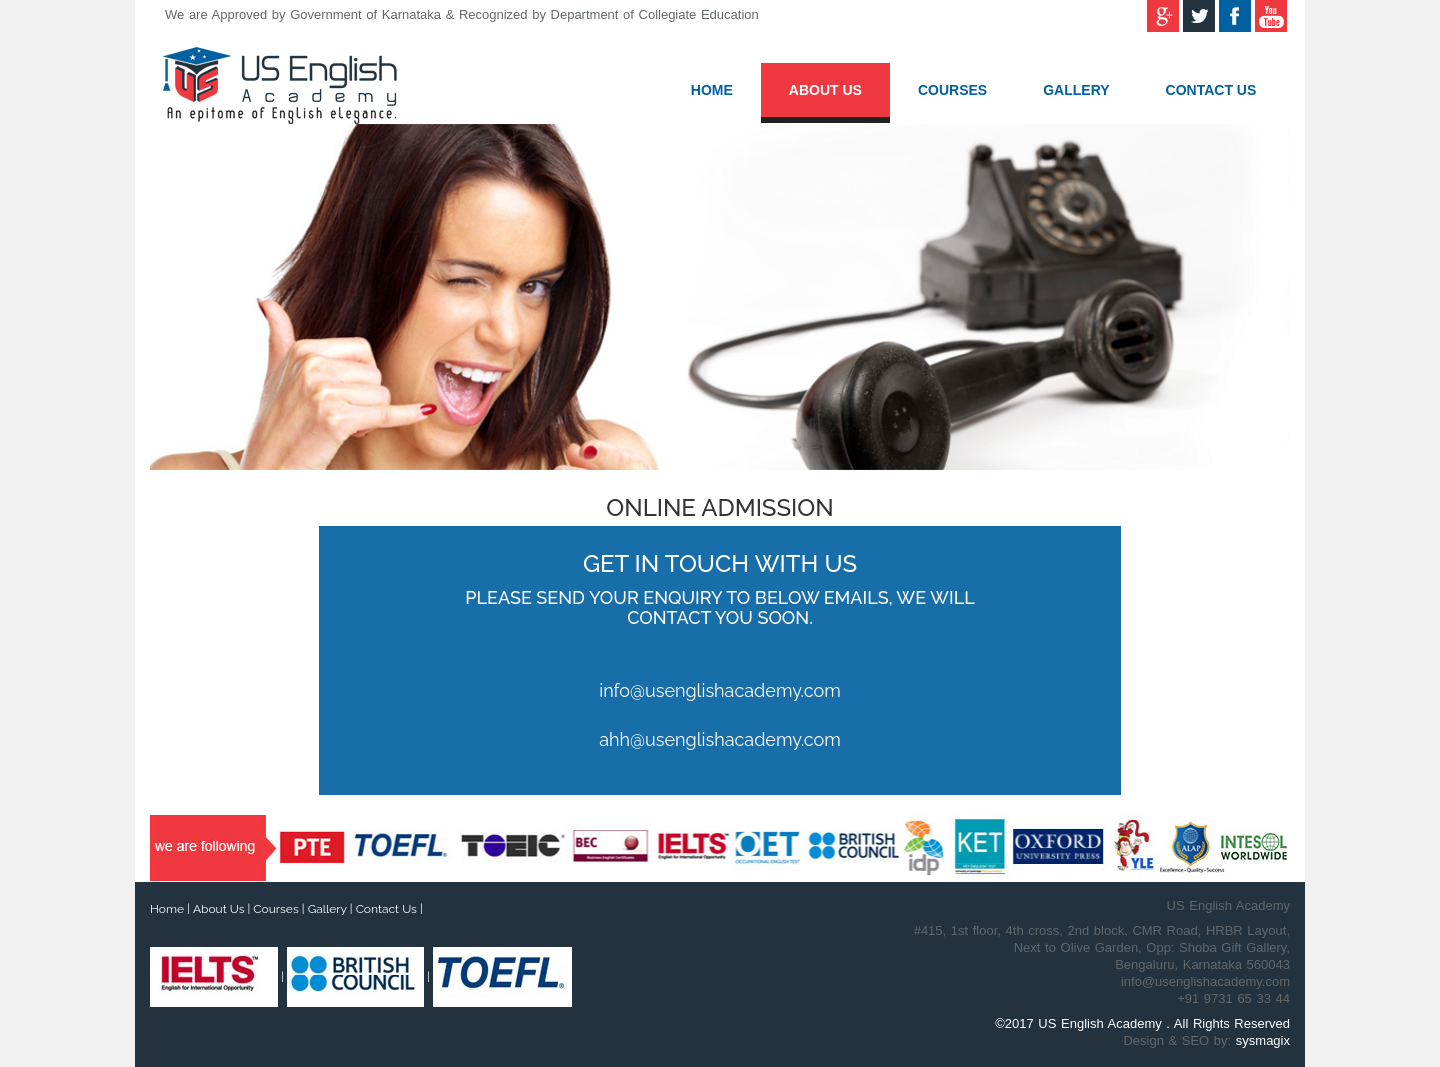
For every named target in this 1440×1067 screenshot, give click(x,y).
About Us (825, 90)
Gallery (1076, 90)
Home (712, 90)
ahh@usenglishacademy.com (720, 739)
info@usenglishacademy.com (719, 690)
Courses (952, 90)
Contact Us (1211, 90)
